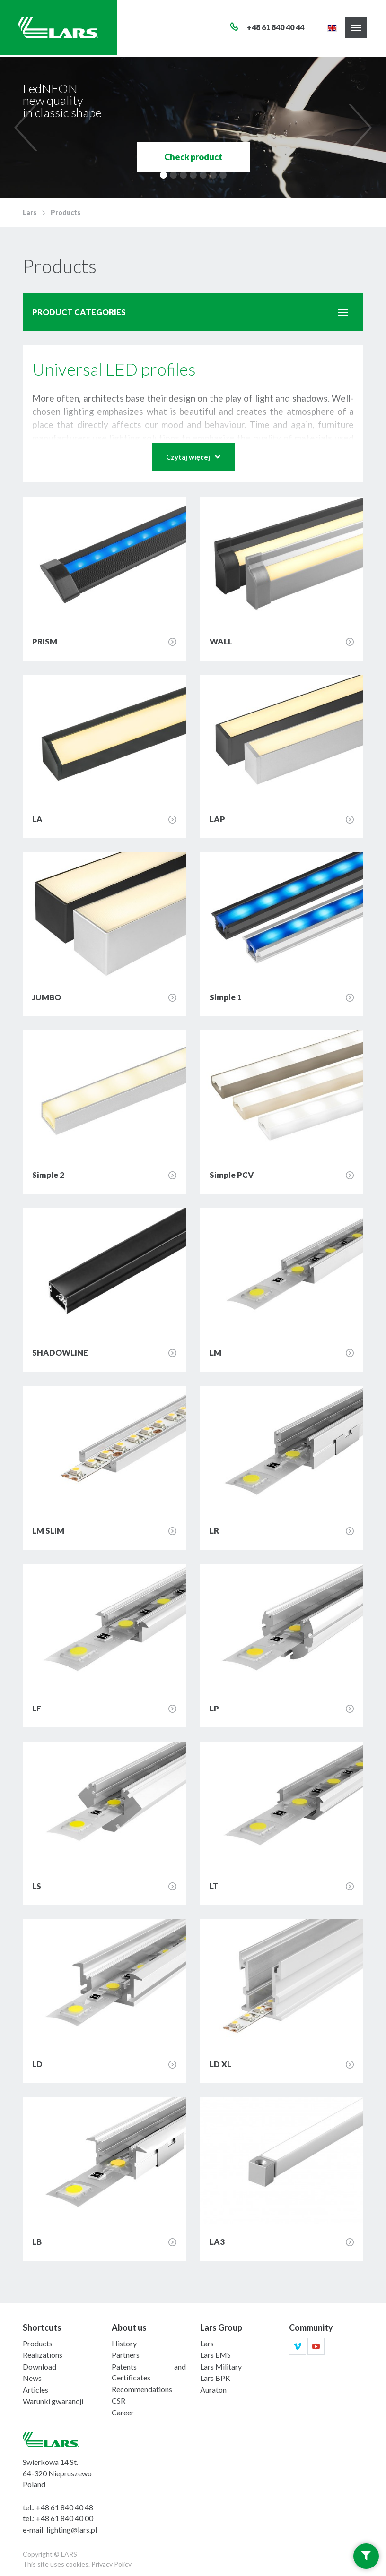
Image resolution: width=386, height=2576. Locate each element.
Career (123, 2412)
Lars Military (221, 2366)
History (124, 2343)
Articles (35, 2389)
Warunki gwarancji (53, 2400)
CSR (118, 2400)
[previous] (28, 127)
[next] (357, 127)
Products (65, 212)
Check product (193, 157)
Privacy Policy (111, 2564)
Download (39, 2366)
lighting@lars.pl (71, 2529)
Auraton (213, 2389)
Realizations (42, 2354)
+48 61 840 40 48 (64, 2507)
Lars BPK (215, 2377)
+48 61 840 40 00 (64, 2518)
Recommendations (142, 2389)
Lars (29, 212)
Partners (126, 2354)
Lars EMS (215, 2354)
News (32, 2377)
